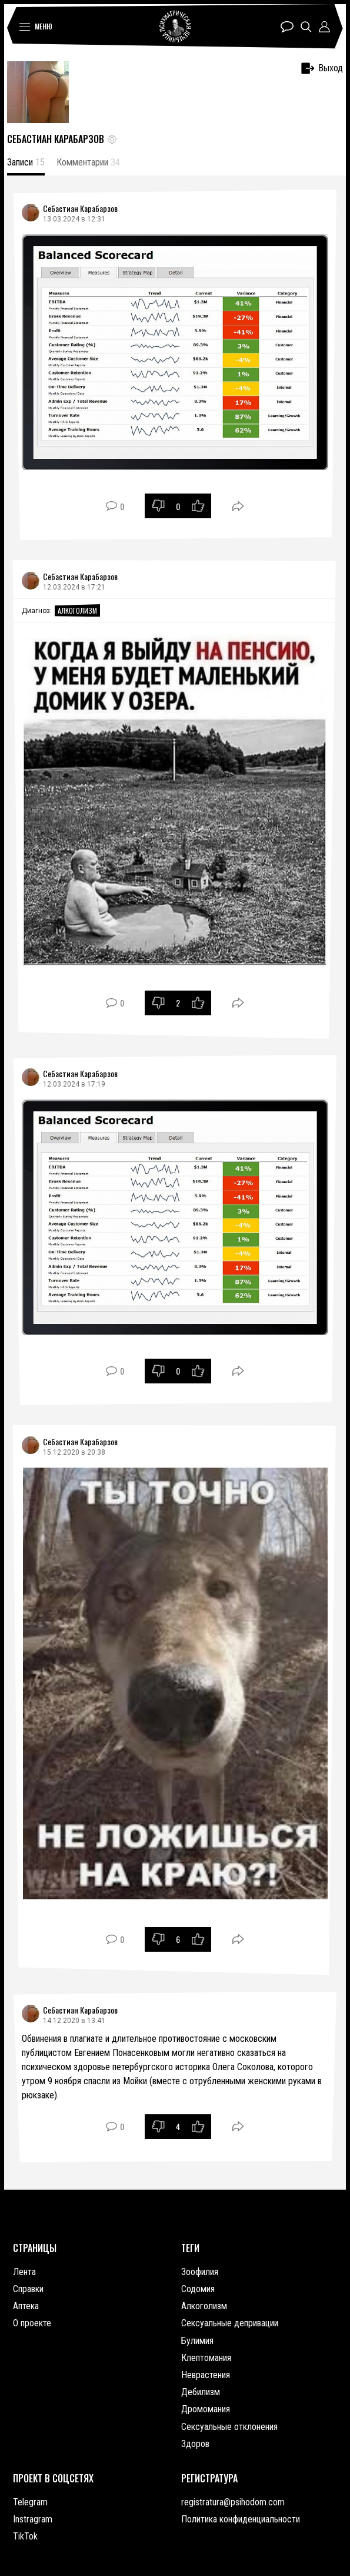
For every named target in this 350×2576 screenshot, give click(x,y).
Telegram (30, 2502)
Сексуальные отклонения (229, 2426)
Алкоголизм (77, 610)
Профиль (324, 27)
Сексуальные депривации (229, 2323)
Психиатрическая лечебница (175, 26)
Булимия (197, 2340)
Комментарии (88, 162)
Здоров (195, 2443)
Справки (28, 2288)
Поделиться (238, 506)
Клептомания (206, 2357)
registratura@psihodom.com (233, 2502)
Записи (26, 162)
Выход (322, 68)
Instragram (32, 2519)
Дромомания (205, 2409)
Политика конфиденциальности (240, 2519)
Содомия (198, 2288)
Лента (24, 2271)
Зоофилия (199, 2271)
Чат (287, 27)
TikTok (25, 2536)
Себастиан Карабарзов (80, 208)
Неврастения (205, 2374)
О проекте (32, 2323)
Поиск (306, 27)
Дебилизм (200, 2392)
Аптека (26, 2306)
